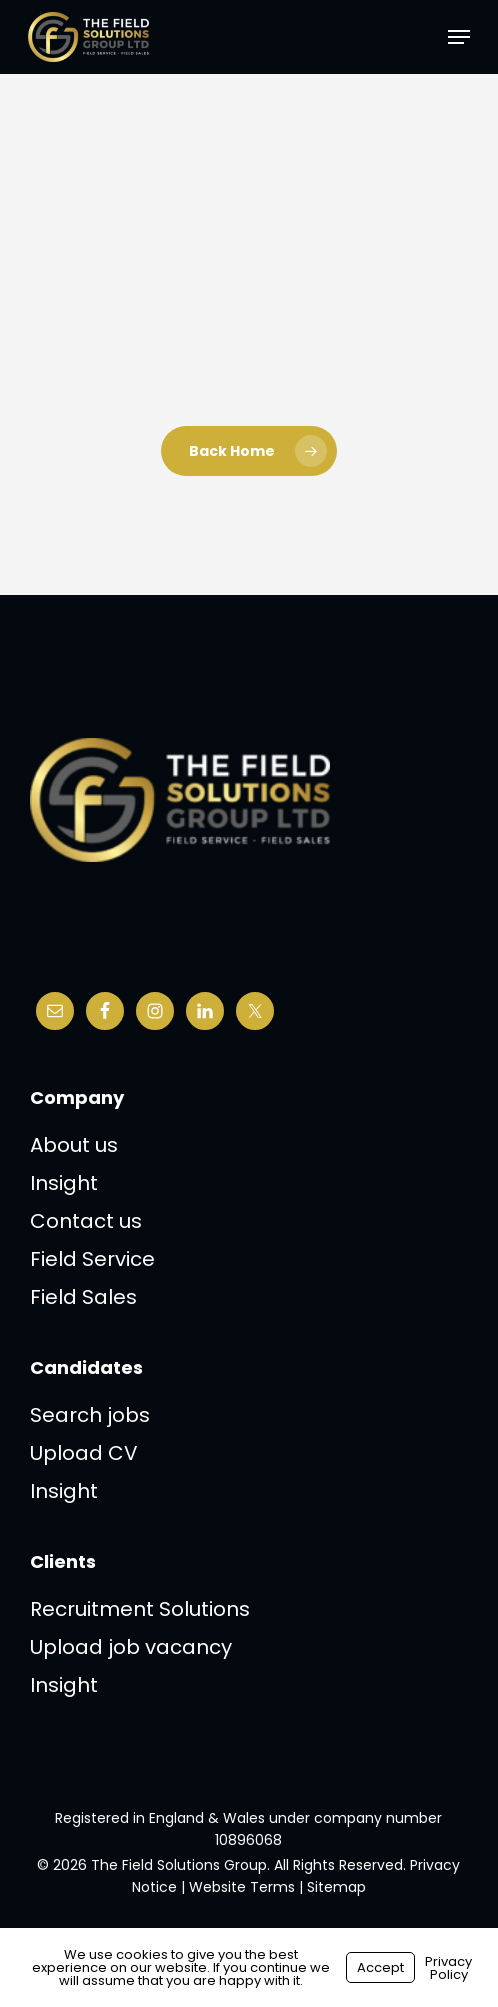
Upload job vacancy (131, 1647)
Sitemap (336, 1887)
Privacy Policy (448, 1968)
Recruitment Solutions (140, 1609)
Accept (380, 1967)
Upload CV (84, 1453)
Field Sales (83, 1297)
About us (74, 1145)
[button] (459, 37)
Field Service (92, 1259)
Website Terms (242, 1887)
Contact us (86, 1221)
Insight (64, 1183)
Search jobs (90, 1415)
